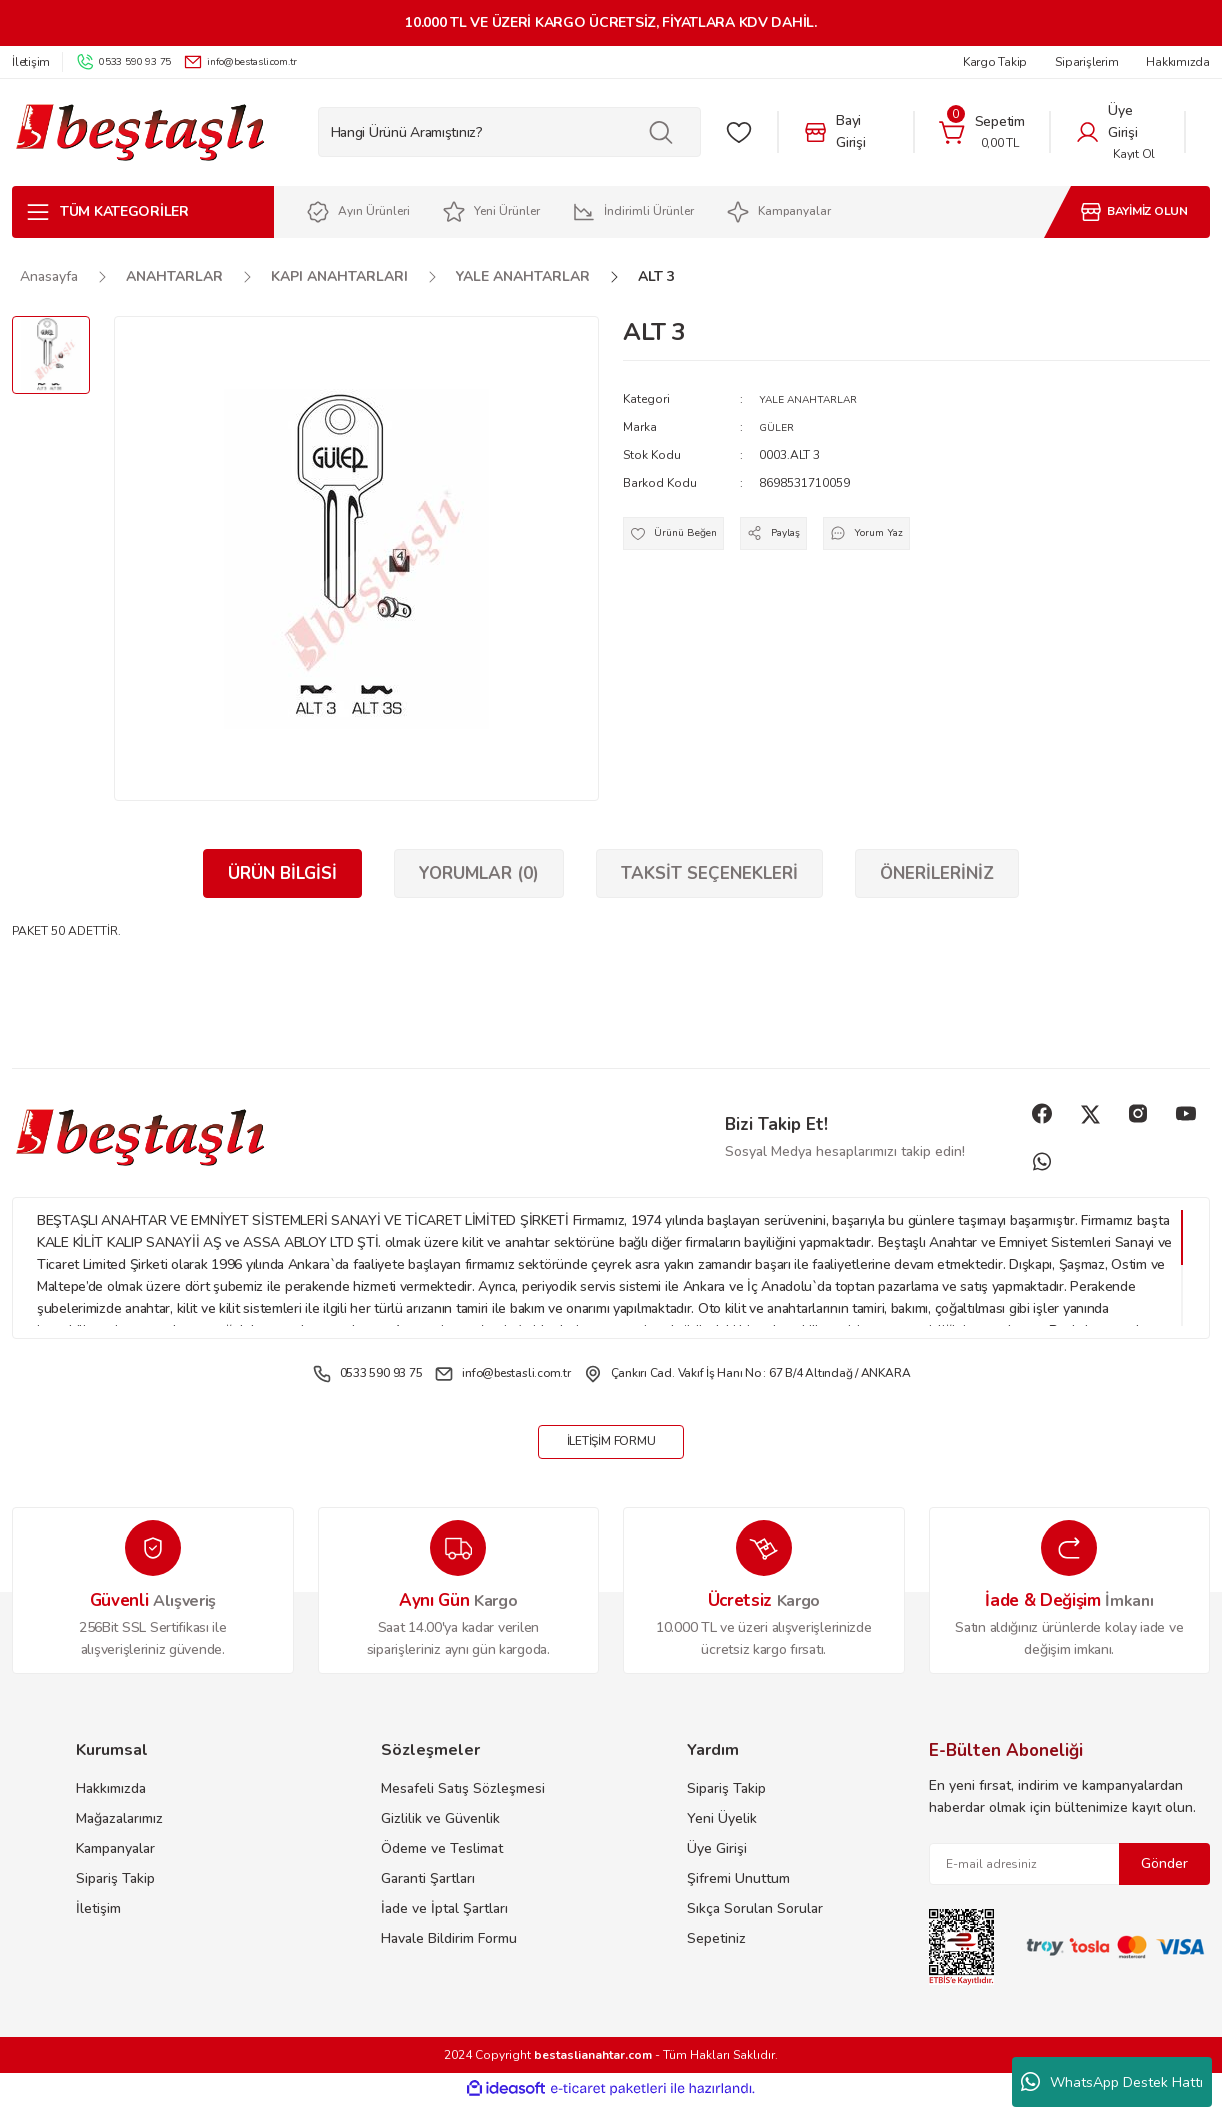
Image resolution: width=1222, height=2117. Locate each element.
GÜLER (778, 427)
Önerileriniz (937, 873)
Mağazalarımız (119, 1832)
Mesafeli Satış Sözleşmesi (463, 1802)
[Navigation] (143, 212)
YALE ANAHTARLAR (815, 399)
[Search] (509, 132)
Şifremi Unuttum (738, 1892)
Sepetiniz (716, 1952)
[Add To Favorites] (683, 540)
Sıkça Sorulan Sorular (755, 1922)
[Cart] (982, 132)
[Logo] (139, 132)
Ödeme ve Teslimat (442, 1862)
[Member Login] (1117, 132)
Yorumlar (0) (479, 873)
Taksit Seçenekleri (709, 873)
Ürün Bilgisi (282, 873)
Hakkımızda (111, 1802)
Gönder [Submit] (1164, 1877)
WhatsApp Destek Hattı (1112, 2082)
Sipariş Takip (115, 1892)
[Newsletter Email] (1070, 1878)
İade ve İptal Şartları (444, 1922)
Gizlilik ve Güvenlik (440, 1832)
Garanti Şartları (428, 1892)
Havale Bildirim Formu (449, 1952)
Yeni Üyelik (722, 1832)
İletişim (98, 1922)
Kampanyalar (115, 1862)
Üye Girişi (717, 1862)
